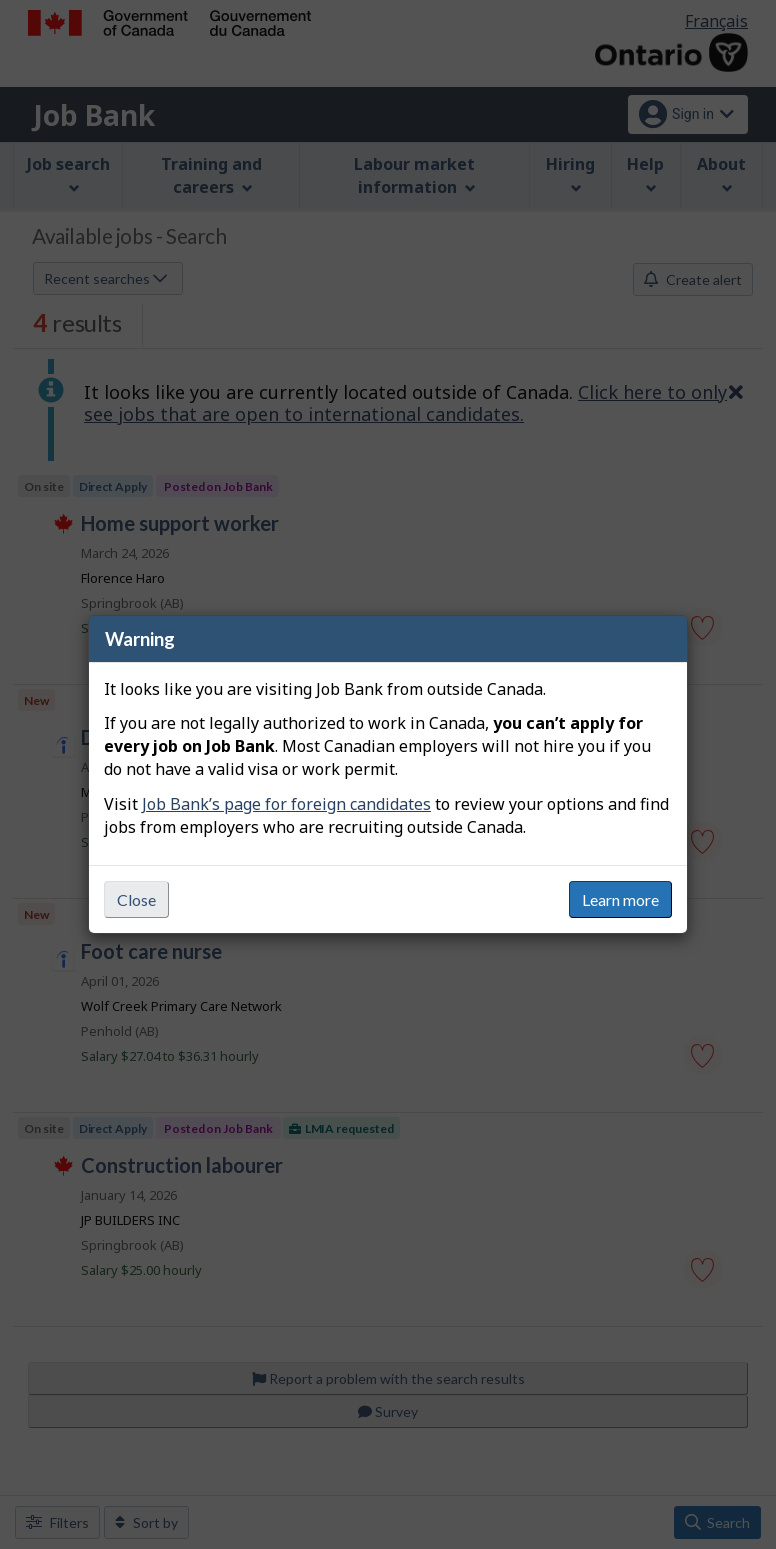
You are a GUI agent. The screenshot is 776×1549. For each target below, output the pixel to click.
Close (136, 899)
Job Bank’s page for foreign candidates (286, 804)
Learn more (620, 899)
